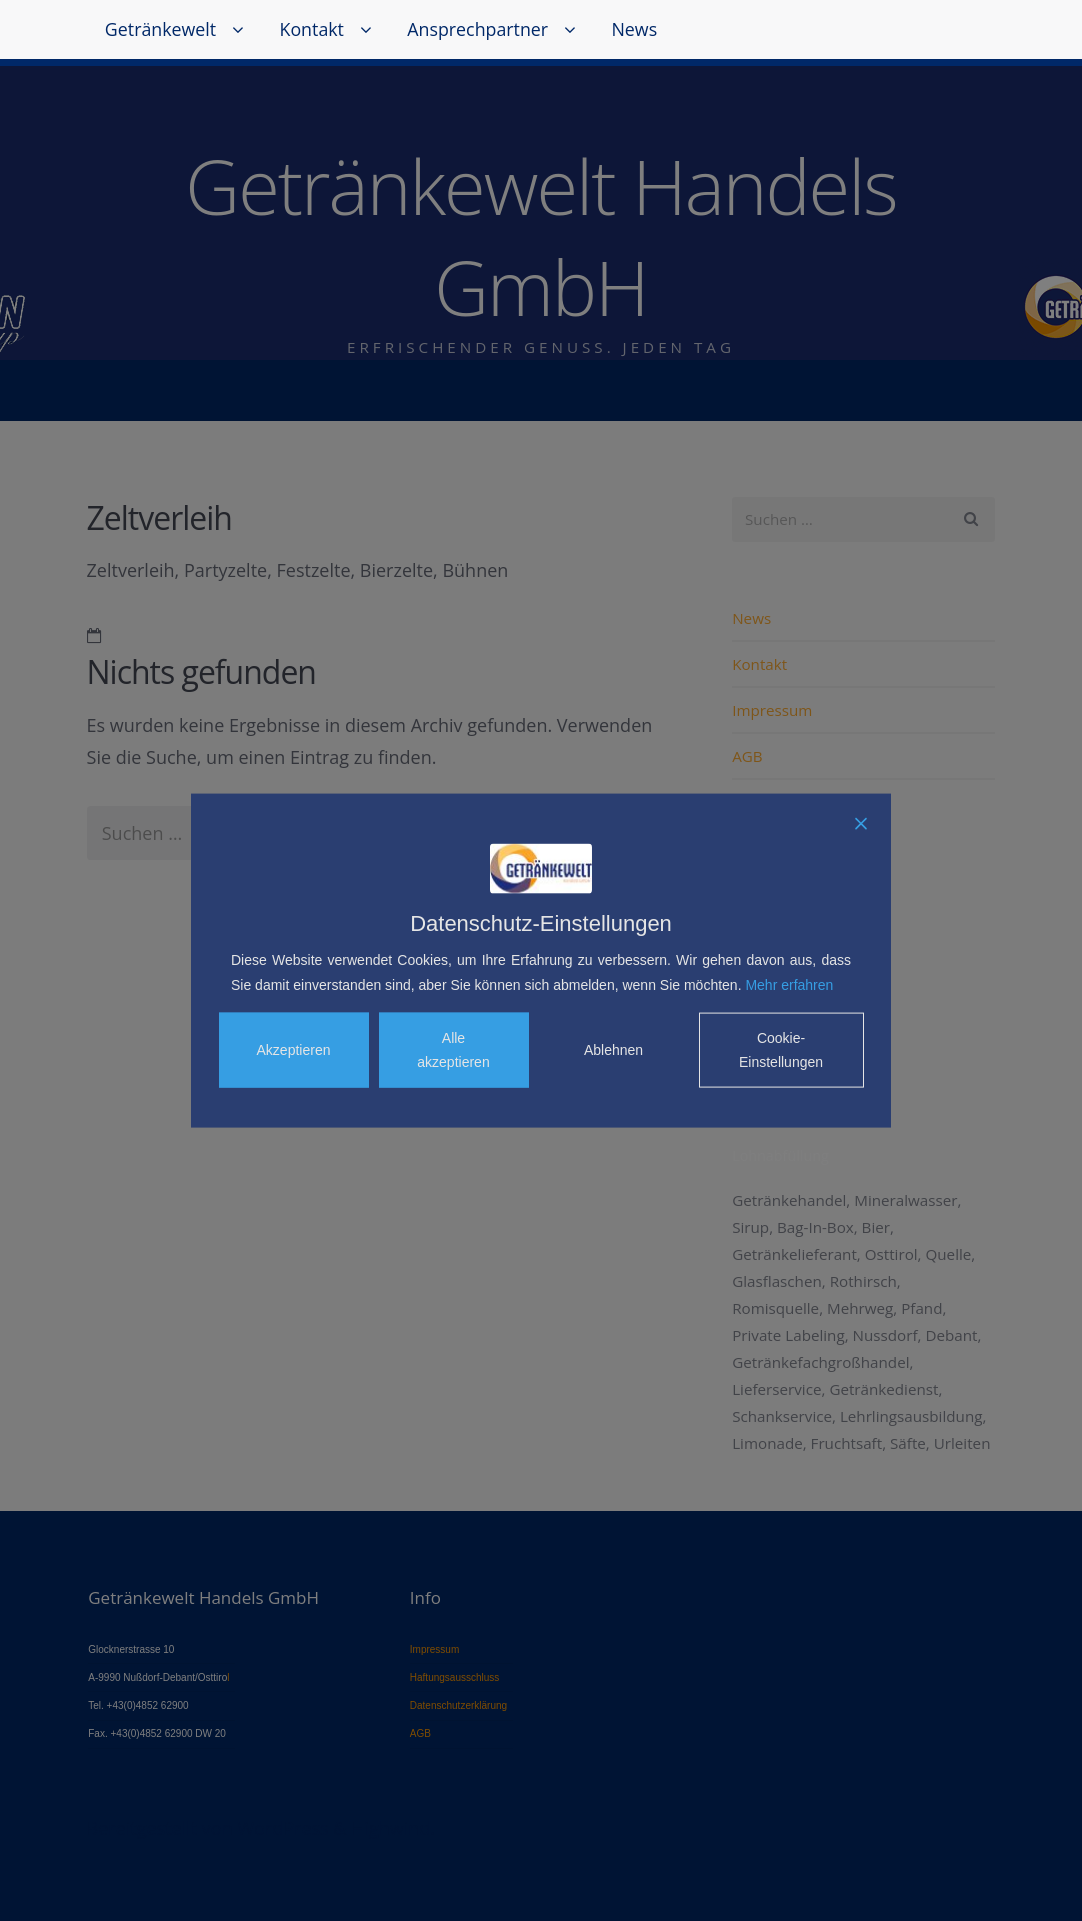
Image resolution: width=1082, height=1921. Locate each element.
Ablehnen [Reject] (613, 1050)
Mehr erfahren (789, 984)
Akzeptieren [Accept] (294, 1050)
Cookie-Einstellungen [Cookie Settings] (781, 1049)
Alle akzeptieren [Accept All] (453, 1049)
